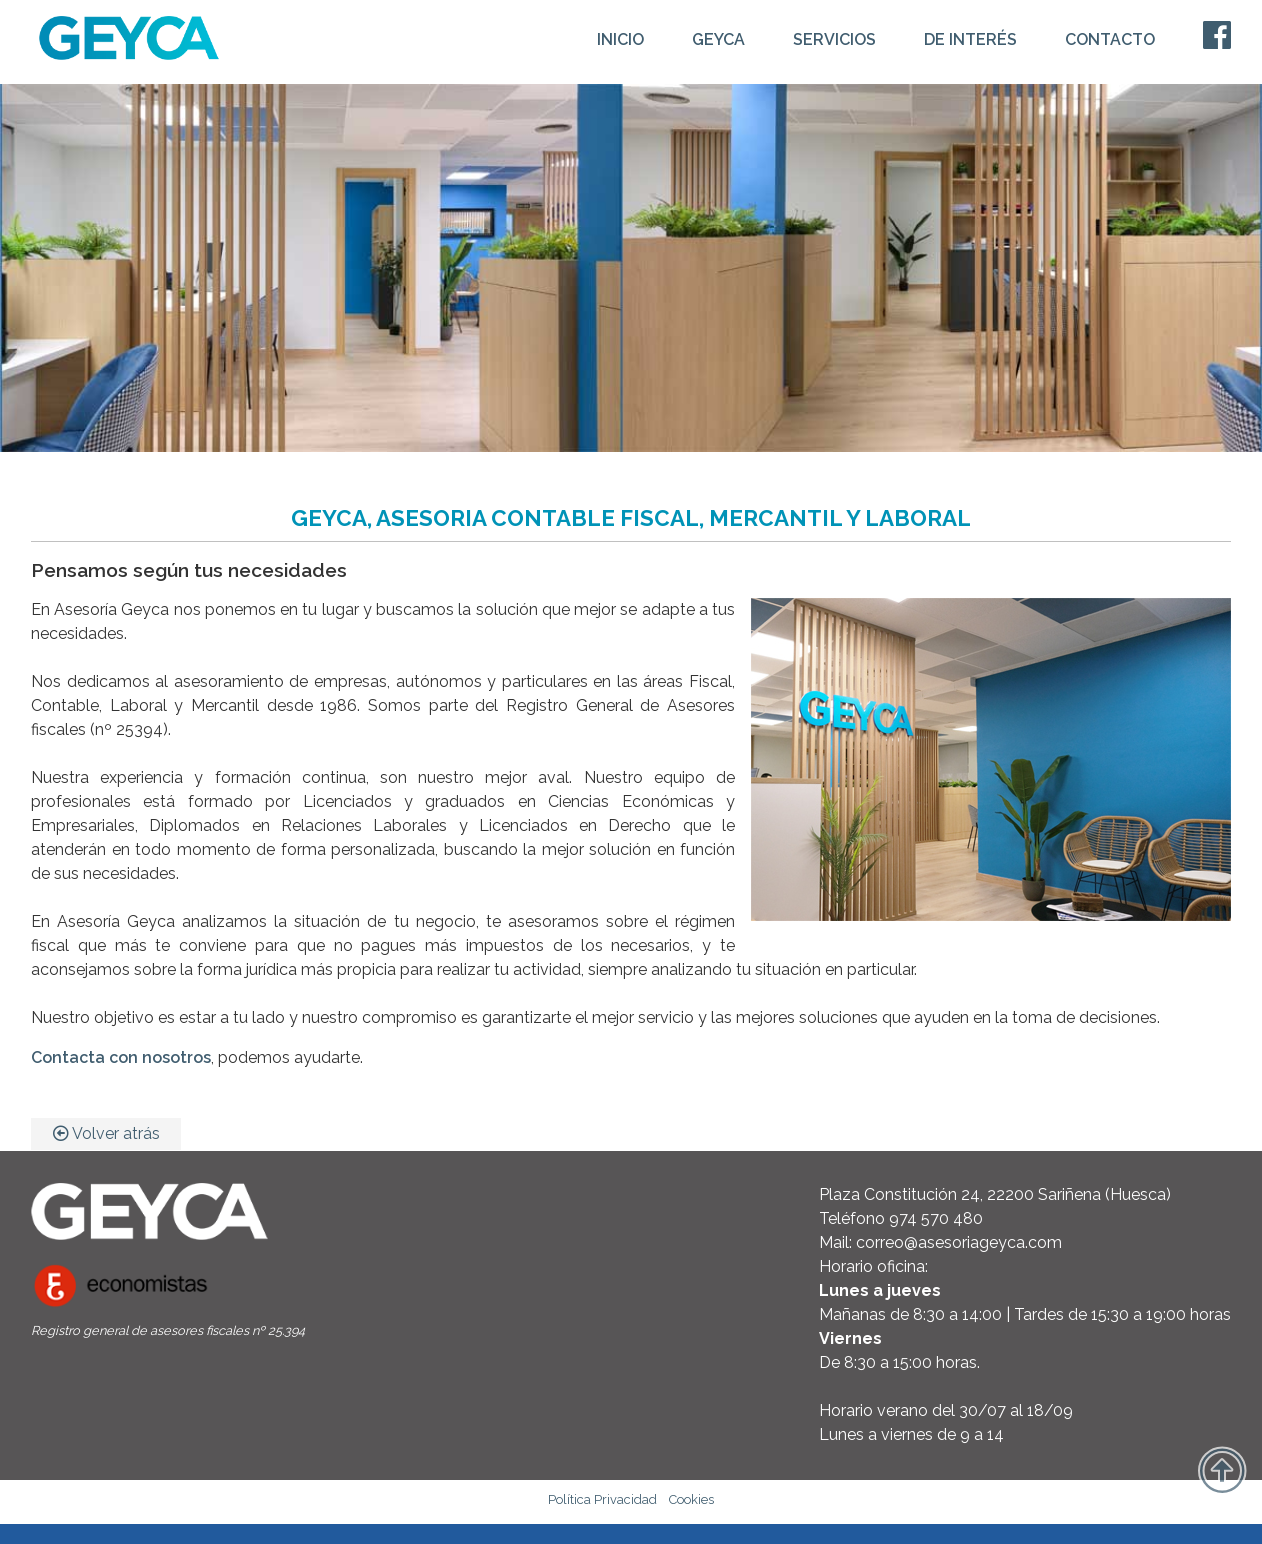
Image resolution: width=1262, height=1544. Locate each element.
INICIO (620, 39)
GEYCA (718, 39)
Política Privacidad (602, 1499)
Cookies (691, 1499)
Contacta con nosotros (121, 1057)
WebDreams (1187, 1531)
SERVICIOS (834, 39)
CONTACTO (1110, 39)
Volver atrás (106, 1133)
